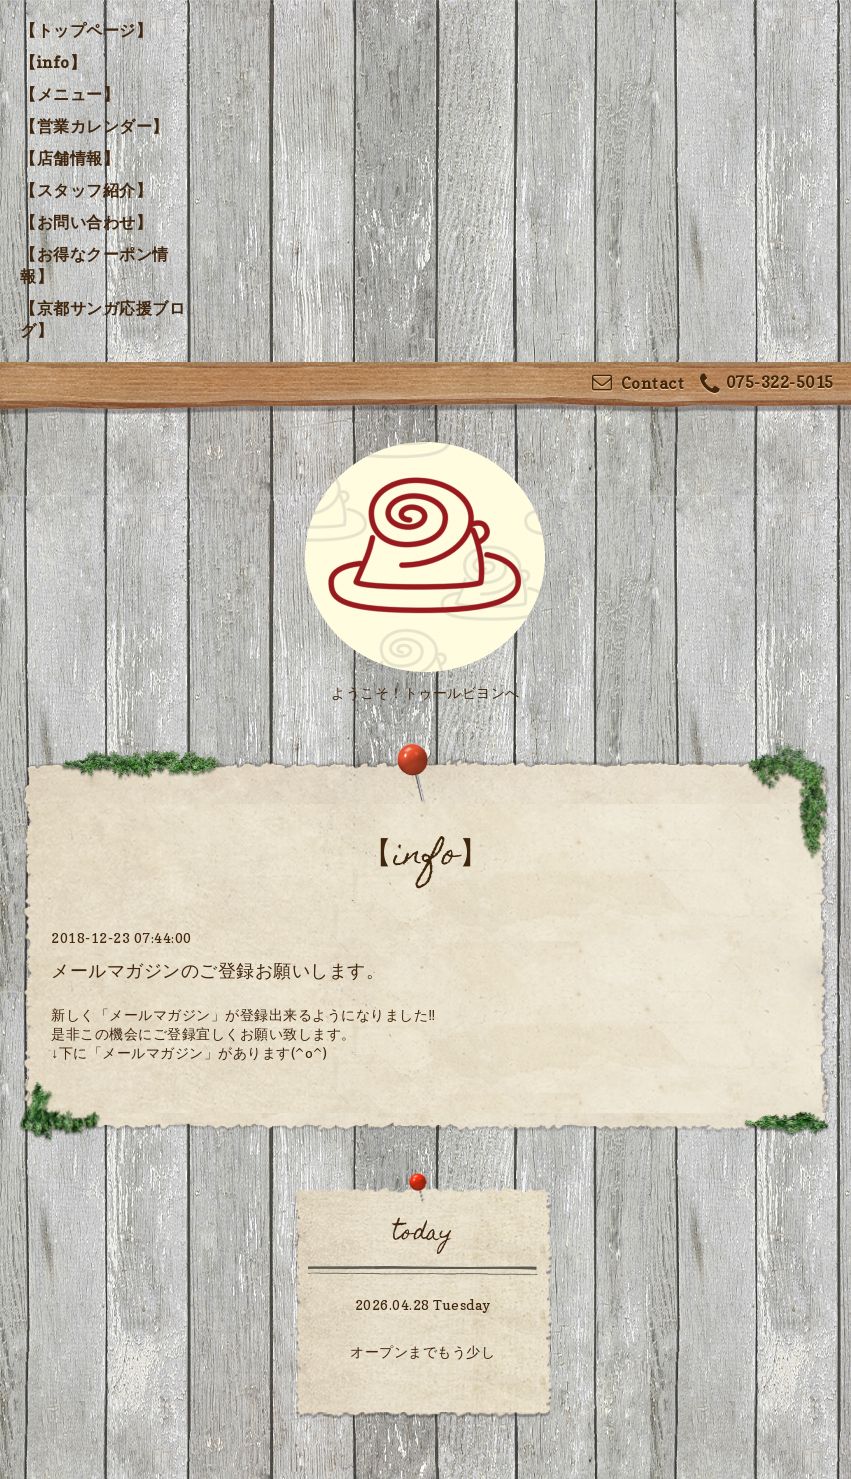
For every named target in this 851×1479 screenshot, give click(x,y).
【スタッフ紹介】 (86, 190)
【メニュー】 (69, 94)
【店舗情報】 (69, 158)
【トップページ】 (86, 30)
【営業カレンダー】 (94, 126)
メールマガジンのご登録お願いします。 (217, 970)
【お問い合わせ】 (86, 222)
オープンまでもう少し (422, 1351)
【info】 (53, 62)
